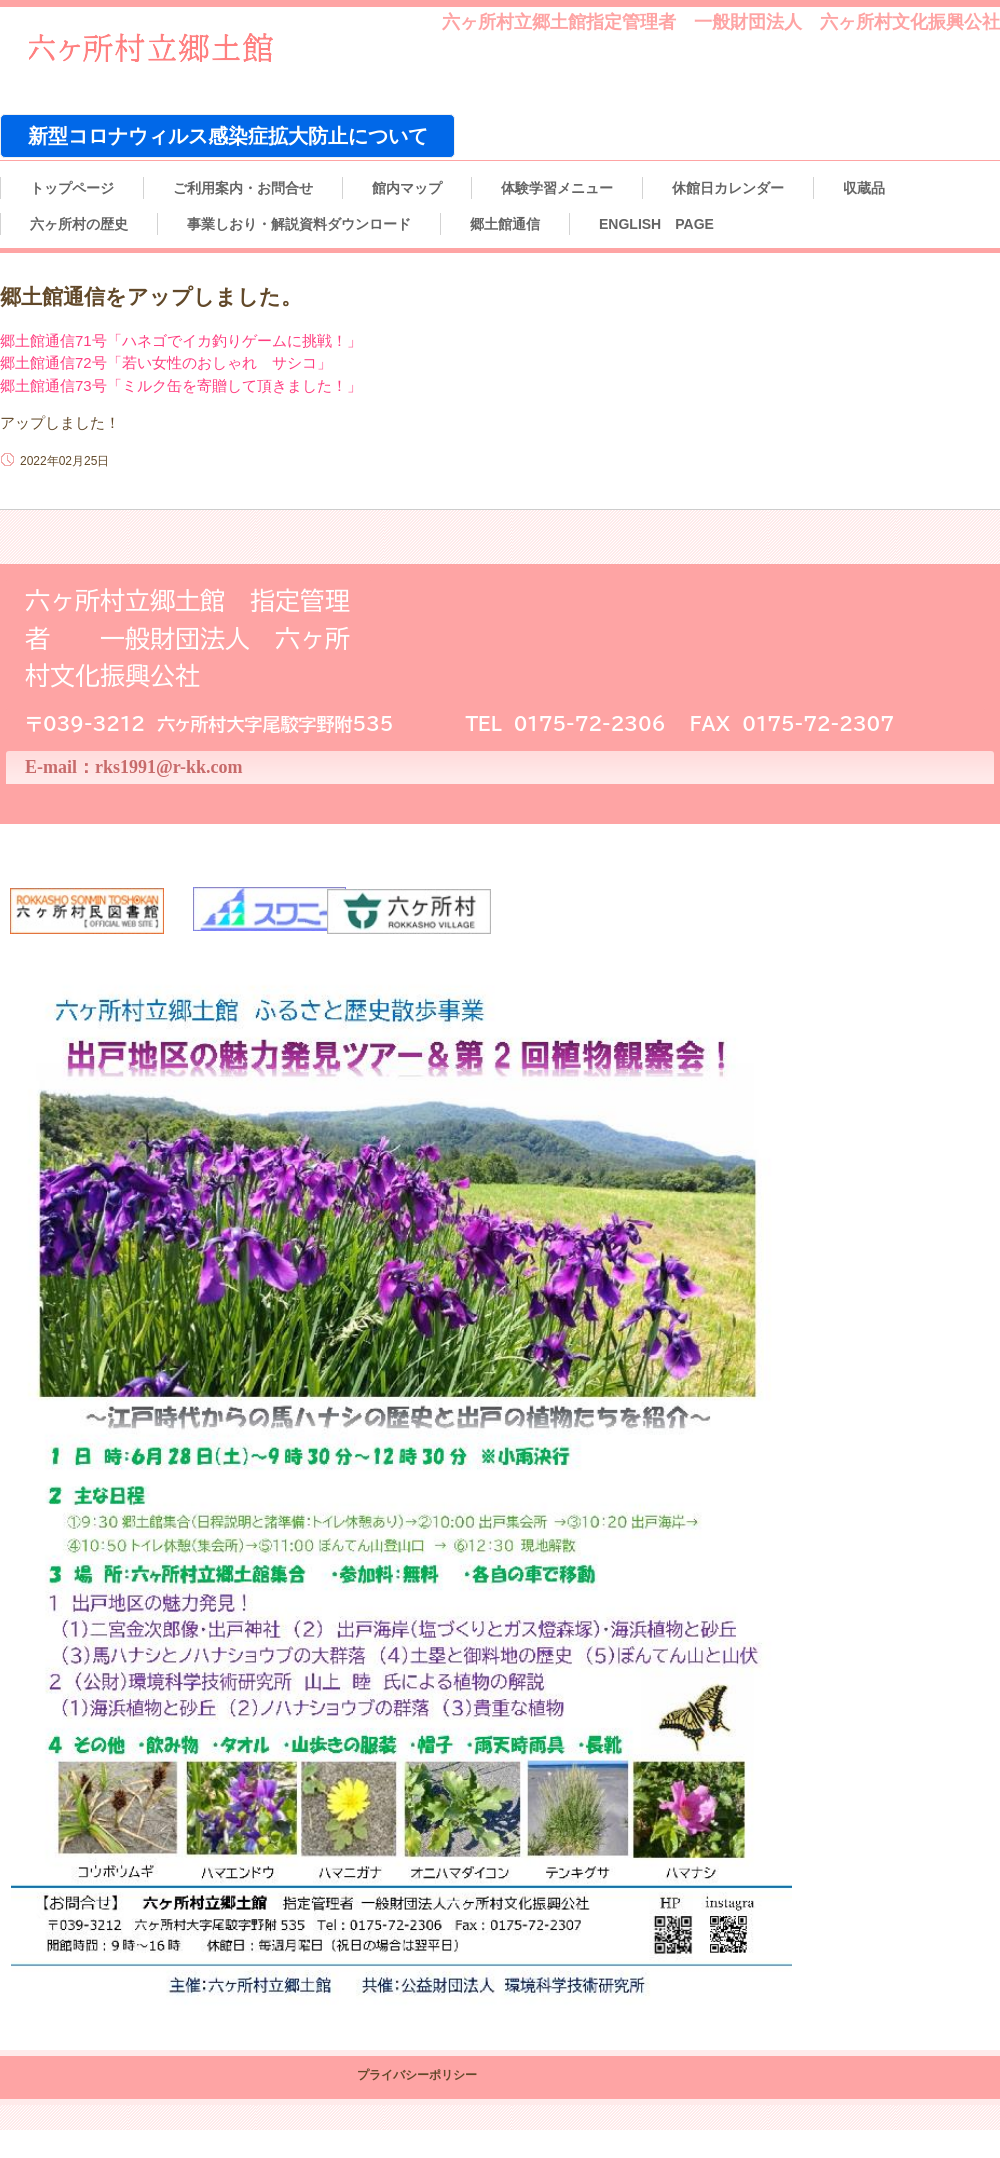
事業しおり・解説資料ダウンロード (299, 224)
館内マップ (407, 188)
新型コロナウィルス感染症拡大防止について (228, 136)
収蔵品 (864, 188)
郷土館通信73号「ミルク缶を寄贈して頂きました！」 (181, 385)
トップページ (72, 188)
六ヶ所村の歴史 (79, 224)
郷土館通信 (505, 224)
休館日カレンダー (728, 188)
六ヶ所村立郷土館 (169, 52)
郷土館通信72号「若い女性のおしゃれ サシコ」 (166, 362)
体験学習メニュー (557, 188)
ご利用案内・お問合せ (243, 188)
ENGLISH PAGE (656, 224)
